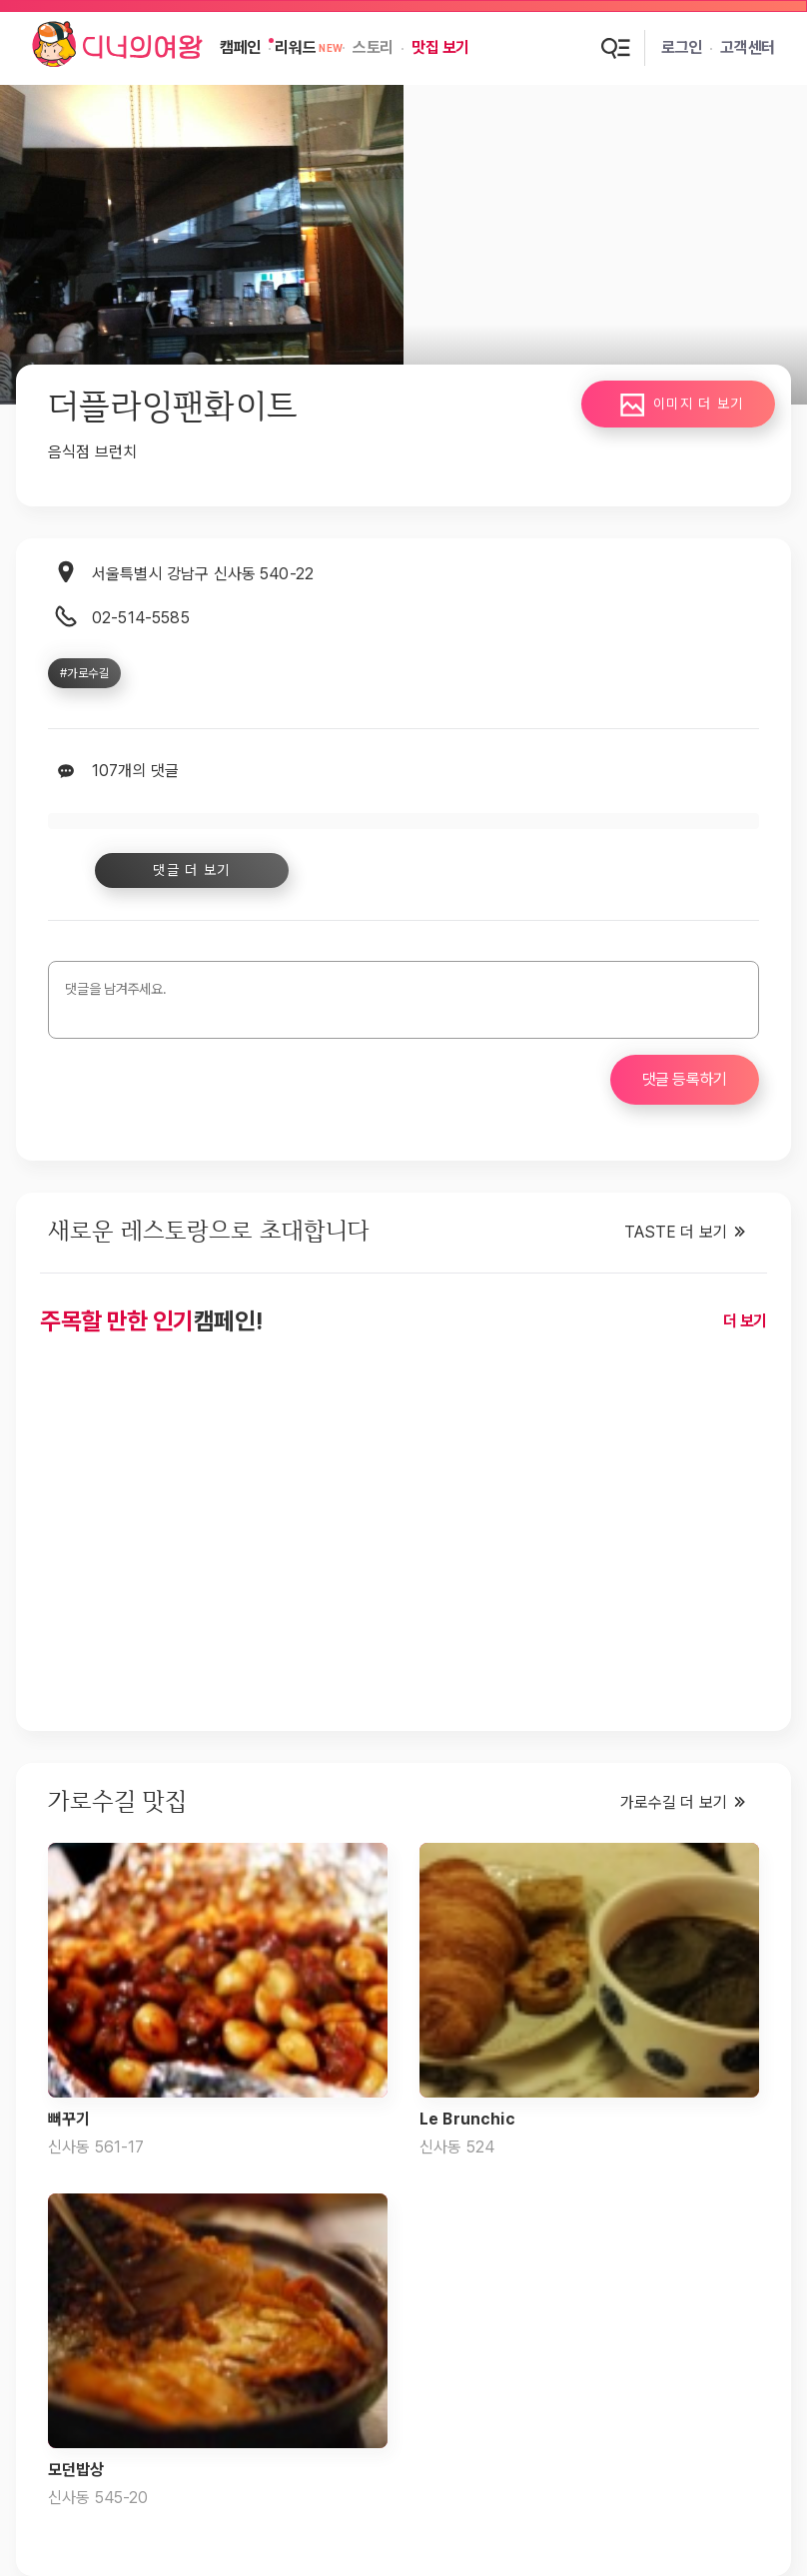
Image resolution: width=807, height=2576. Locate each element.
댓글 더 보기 (185, 870)
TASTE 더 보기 (676, 1232)
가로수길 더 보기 (673, 1802)
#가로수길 (84, 673)
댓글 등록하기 (684, 1079)
